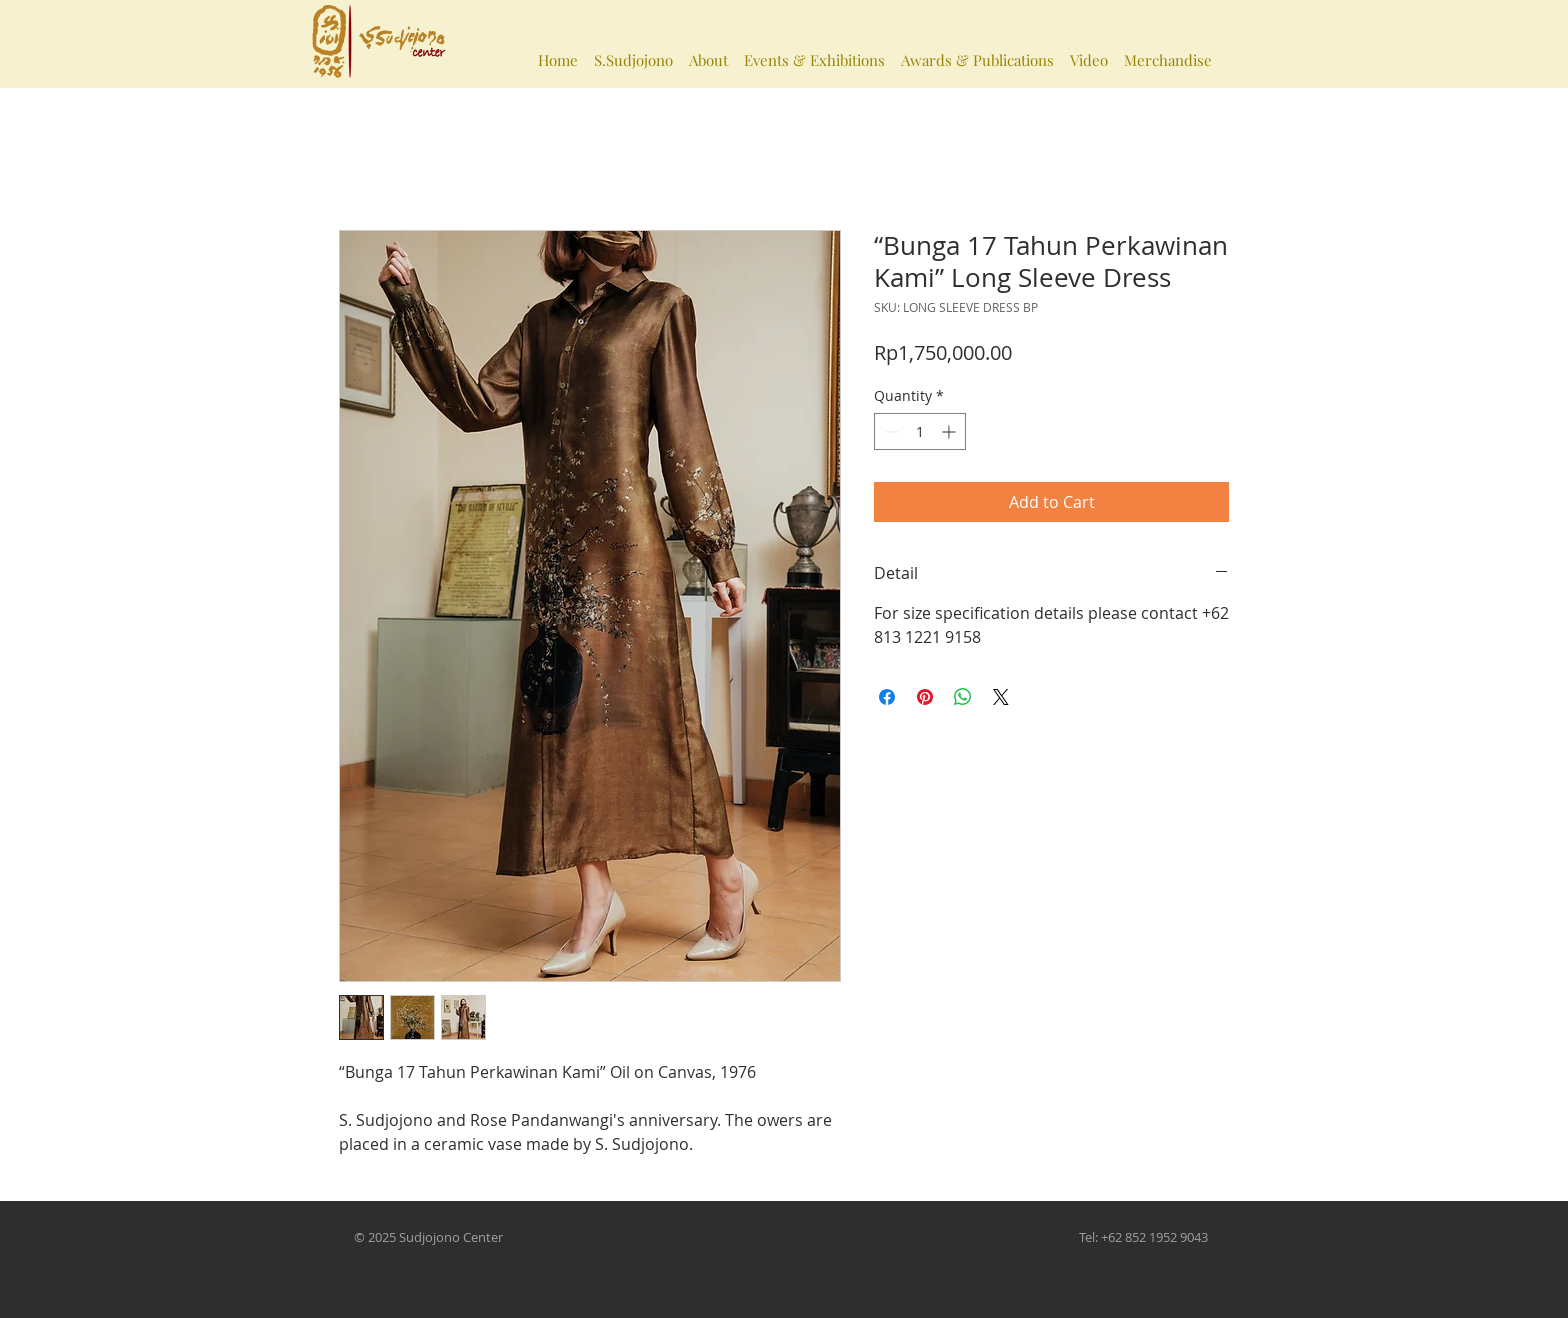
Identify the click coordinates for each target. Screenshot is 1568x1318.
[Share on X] (1001, 697)
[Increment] (950, 431)
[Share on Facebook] (887, 697)
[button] (633, 51)
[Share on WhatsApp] (963, 697)
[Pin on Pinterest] (925, 697)
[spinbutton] (920, 431)
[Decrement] (889, 431)
